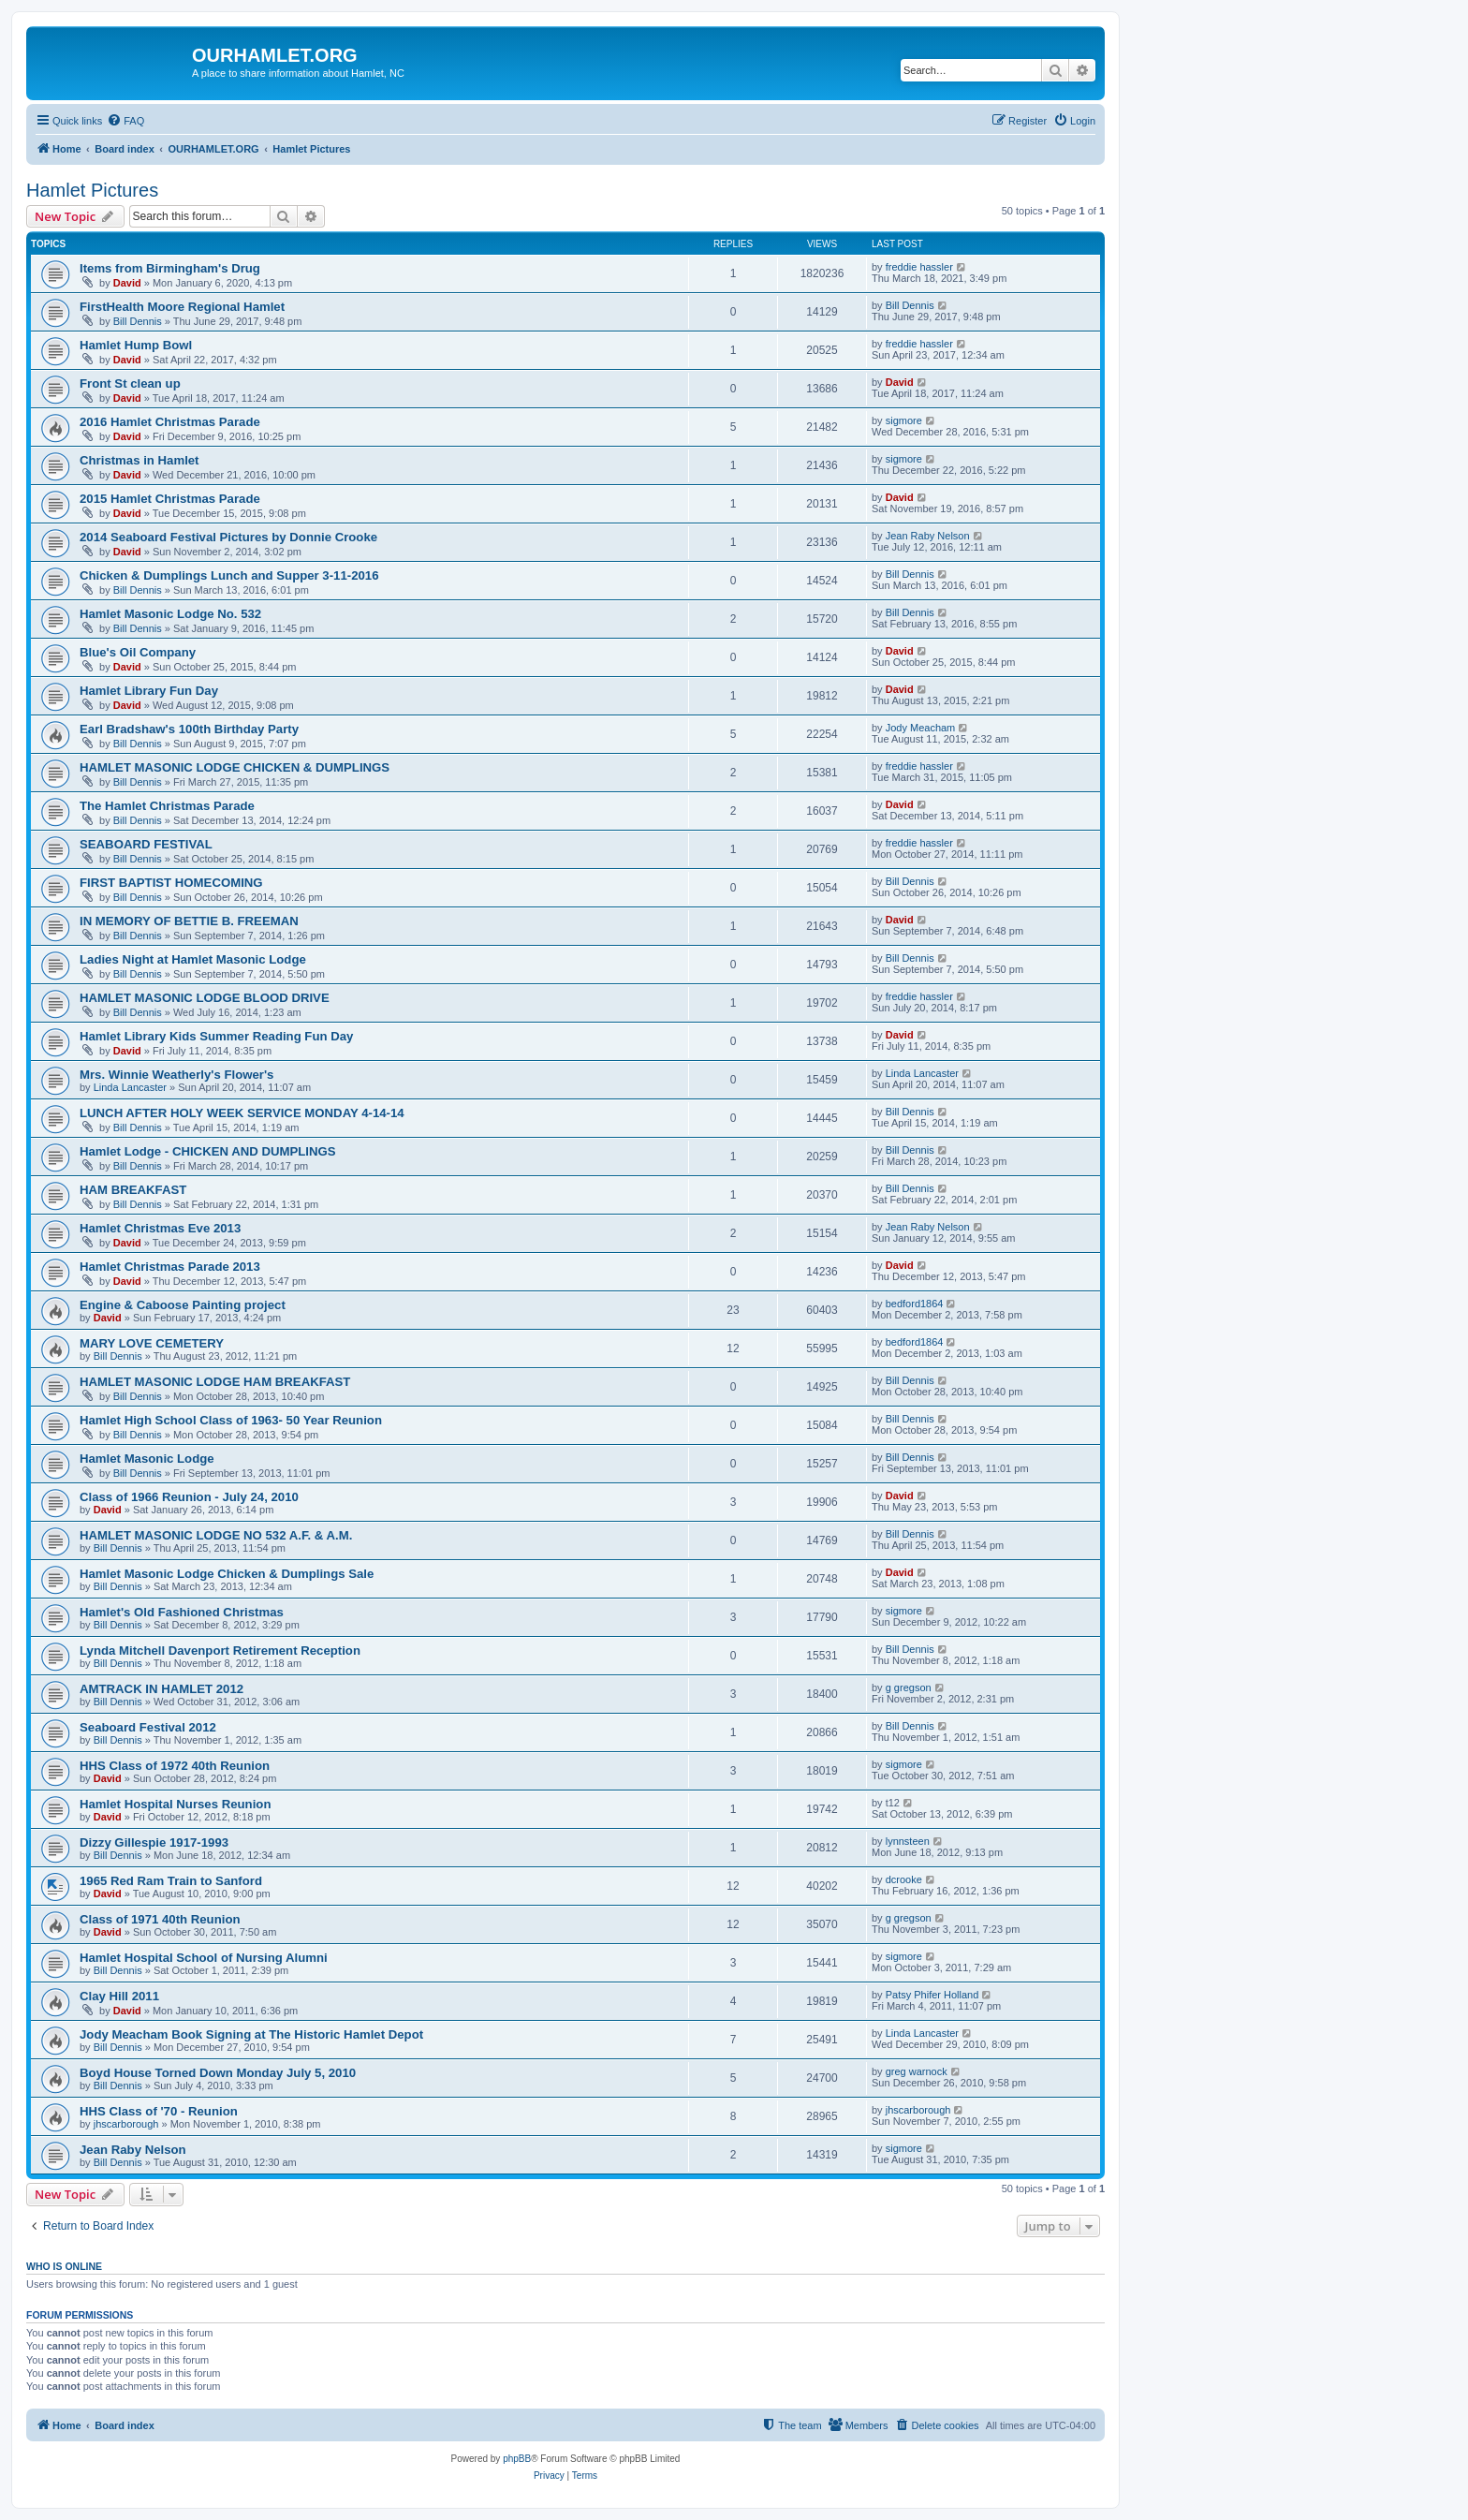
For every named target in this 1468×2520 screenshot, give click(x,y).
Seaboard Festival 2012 (148, 1727)
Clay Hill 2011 (119, 1996)
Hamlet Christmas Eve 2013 (160, 1228)
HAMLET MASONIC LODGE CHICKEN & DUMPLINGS (234, 767)
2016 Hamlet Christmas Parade (170, 422)
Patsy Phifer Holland (932, 1994)
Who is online (64, 2266)
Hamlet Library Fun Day (149, 691)
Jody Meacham (921, 727)
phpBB (517, 2459)
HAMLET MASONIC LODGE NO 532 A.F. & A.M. (216, 1535)
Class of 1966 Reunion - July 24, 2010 (189, 1497)
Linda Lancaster (130, 1087)
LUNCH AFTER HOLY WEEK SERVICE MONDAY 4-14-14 (242, 1113)
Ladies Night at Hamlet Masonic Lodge (193, 959)
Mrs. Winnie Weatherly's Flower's (176, 1075)
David (127, 282)
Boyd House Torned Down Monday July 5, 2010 (218, 2073)
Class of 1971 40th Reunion (160, 1919)
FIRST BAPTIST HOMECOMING (171, 883)
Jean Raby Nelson (928, 535)
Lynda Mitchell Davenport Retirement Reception (220, 1650)
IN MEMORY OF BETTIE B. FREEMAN (189, 921)
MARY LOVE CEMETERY (152, 1343)
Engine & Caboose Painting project (183, 1305)
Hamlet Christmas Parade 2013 (170, 1267)
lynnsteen (908, 1841)
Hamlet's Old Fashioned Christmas (182, 1612)
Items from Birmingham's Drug (170, 268)
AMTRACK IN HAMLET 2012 (161, 1689)
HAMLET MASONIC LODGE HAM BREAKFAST (215, 1382)
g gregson (909, 1687)
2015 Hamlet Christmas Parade (170, 499)
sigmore (904, 420)
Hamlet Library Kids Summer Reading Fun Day (216, 1036)
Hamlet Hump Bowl (136, 345)
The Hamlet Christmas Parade (167, 806)
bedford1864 (915, 1303)
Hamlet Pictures (92, 190)
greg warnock (916, 2071)
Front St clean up (130, 383)
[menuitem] (125, 121)
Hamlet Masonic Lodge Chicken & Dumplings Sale (227, 1574)
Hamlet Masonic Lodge (147, 1459)
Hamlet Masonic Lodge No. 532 (170, 614)
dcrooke (904, 1879)
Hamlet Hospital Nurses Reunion (175, 1804)
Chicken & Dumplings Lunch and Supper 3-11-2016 (229, 575)
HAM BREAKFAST (133, 1190)
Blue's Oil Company (138, 652)
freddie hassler (919, 267)
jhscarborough (126, 2123)
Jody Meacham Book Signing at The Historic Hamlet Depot (251, 2034)
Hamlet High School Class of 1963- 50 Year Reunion (231, 1420)
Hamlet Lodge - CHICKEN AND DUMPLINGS (208, 1151)
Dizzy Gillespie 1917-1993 (154, 1842)
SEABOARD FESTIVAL (146, 844)
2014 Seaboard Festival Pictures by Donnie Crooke (228, 537)
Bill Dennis (137, 321)
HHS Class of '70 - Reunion (159, 2111)
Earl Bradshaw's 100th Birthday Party (189, 729)
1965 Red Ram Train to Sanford (171, 1881)
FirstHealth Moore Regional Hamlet (182, 307)
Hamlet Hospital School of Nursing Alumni (204, 1958)
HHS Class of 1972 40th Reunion (175, 1766)
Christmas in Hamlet (139, 460)
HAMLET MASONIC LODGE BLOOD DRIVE (205, 998)
